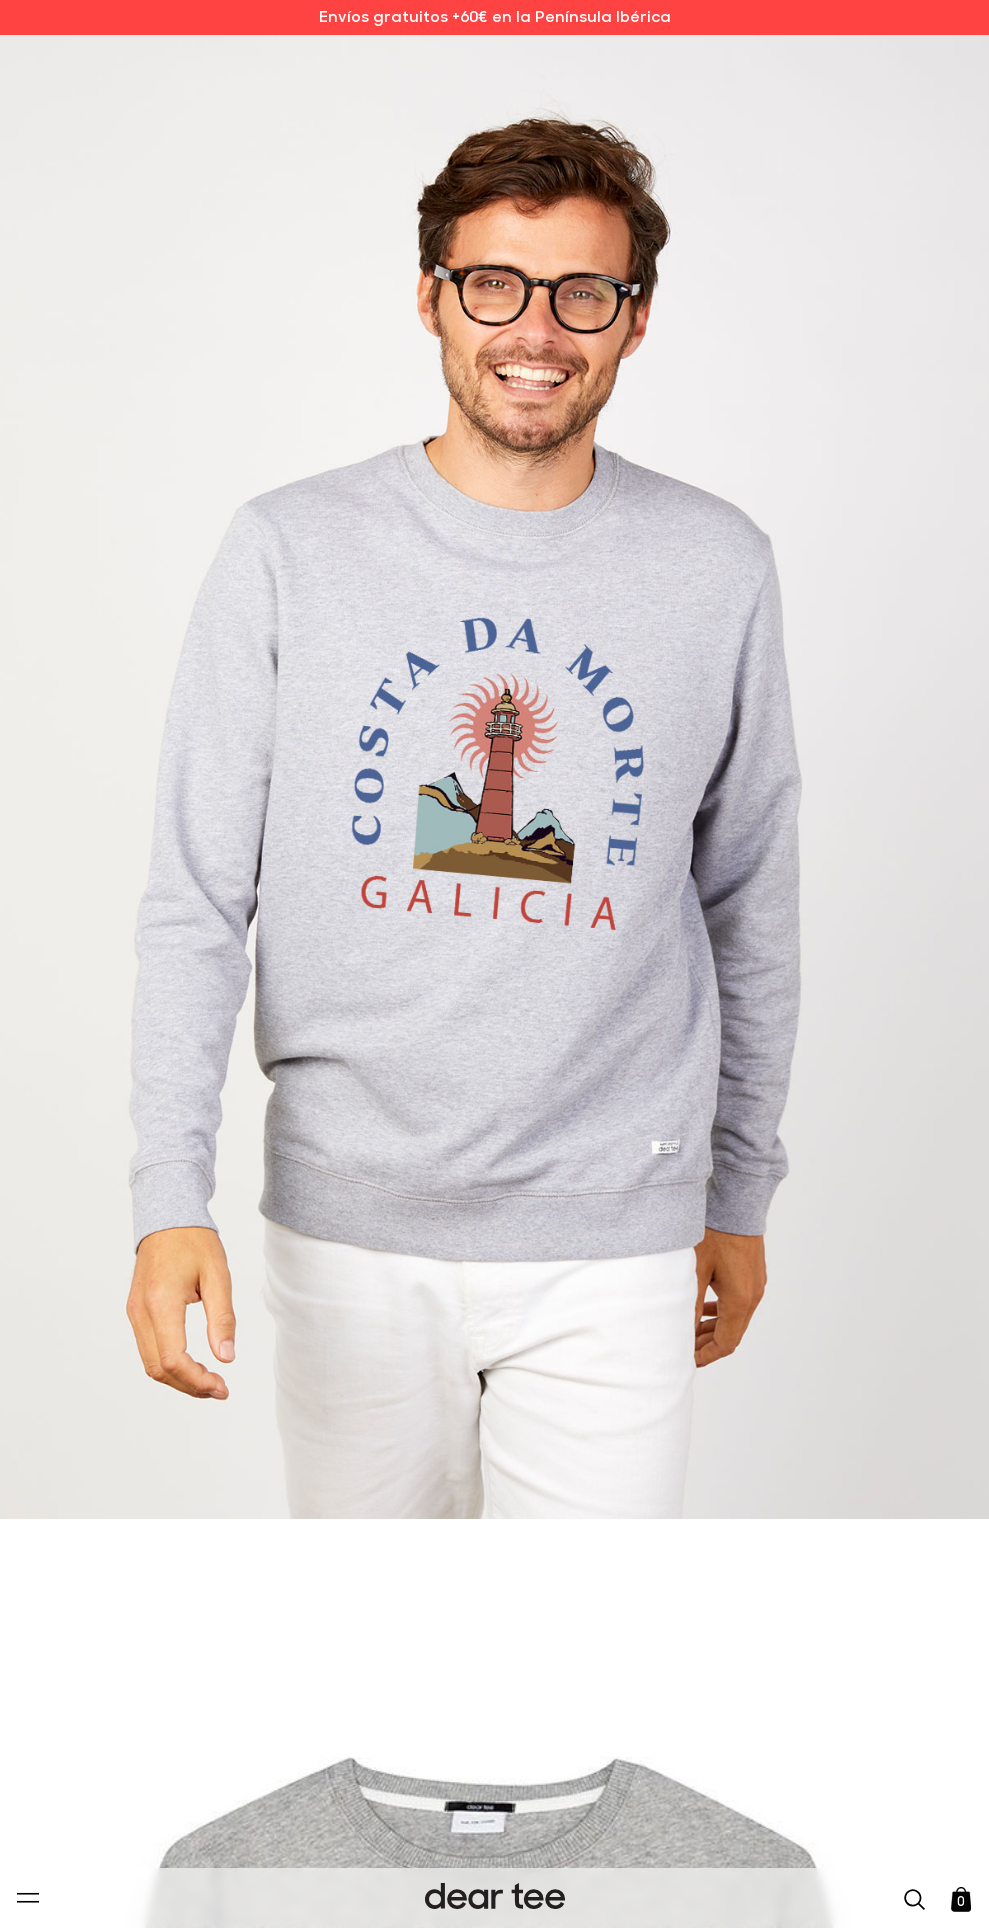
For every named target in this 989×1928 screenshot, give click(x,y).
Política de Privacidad (464, 1775)
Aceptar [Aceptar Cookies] (481, 1891)
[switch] (739, 1821)
